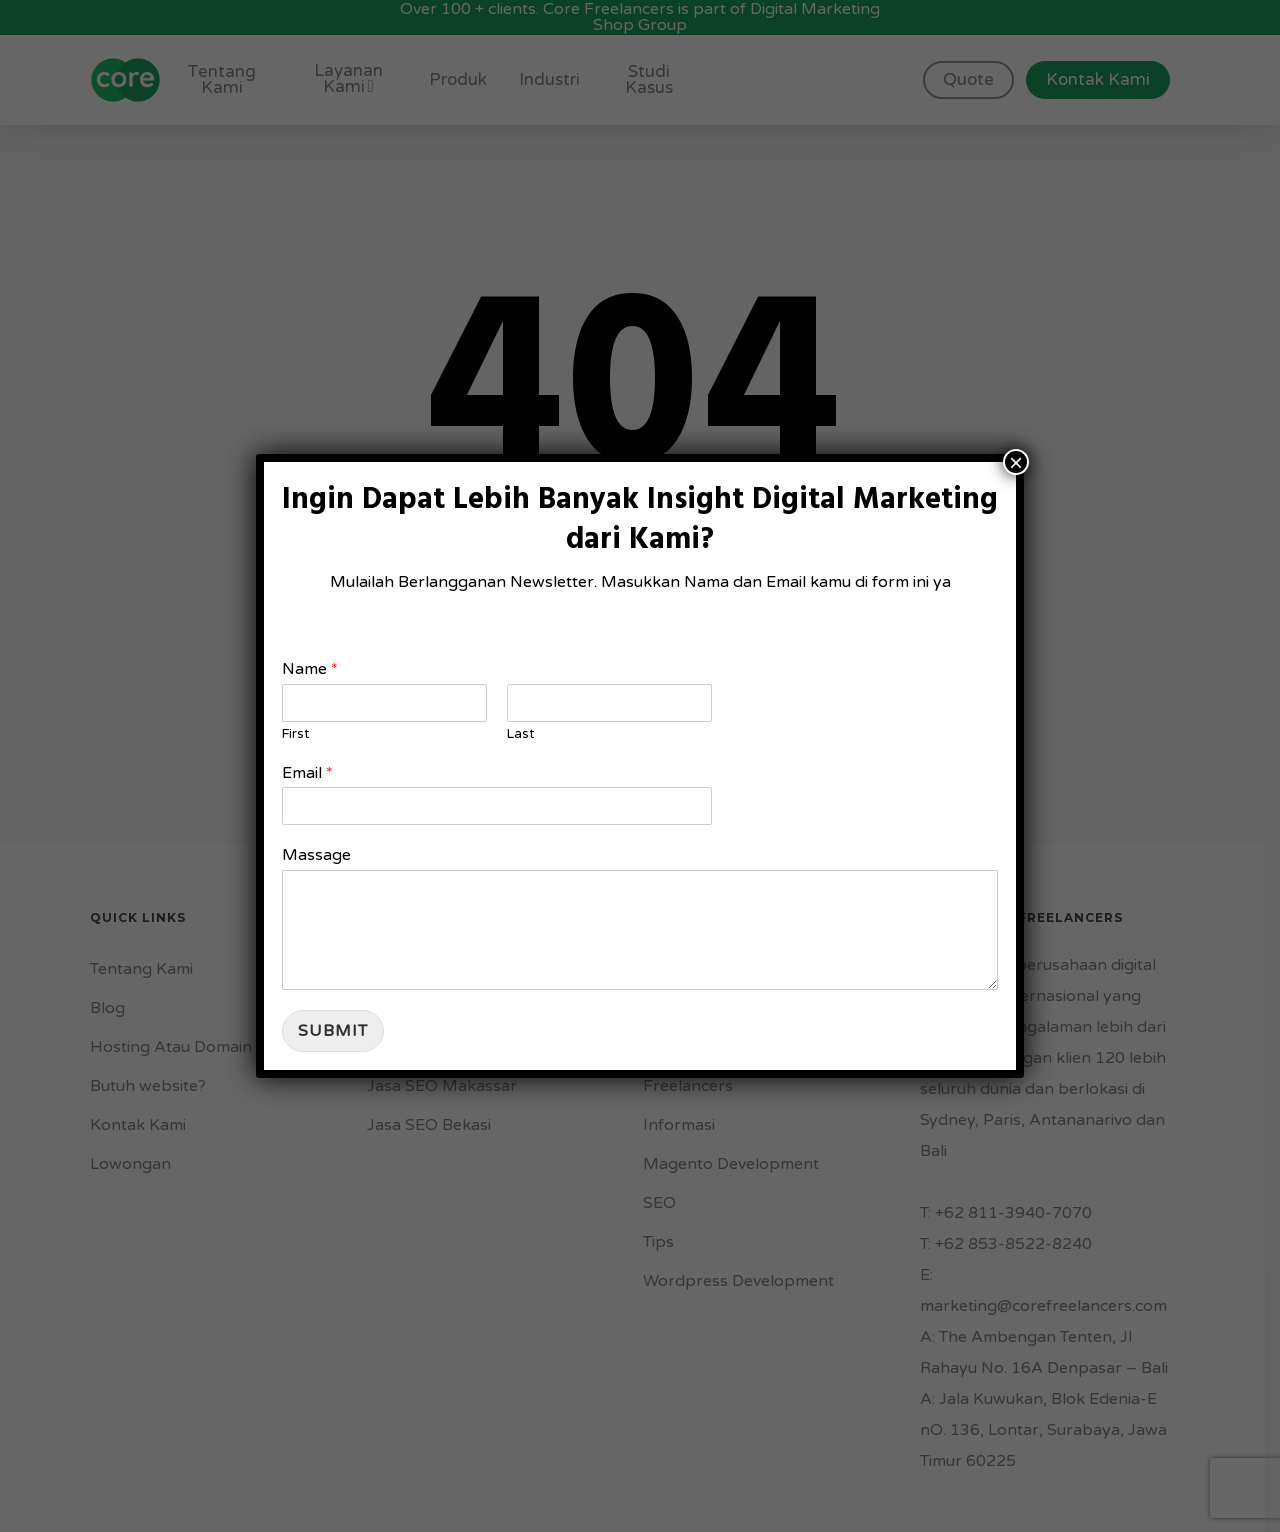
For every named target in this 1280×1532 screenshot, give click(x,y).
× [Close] (1016, 462)
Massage (316, 855)
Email (307, 773)
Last (520, 734)
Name (310, 669)
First (295, 734)
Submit (333, 1031)
